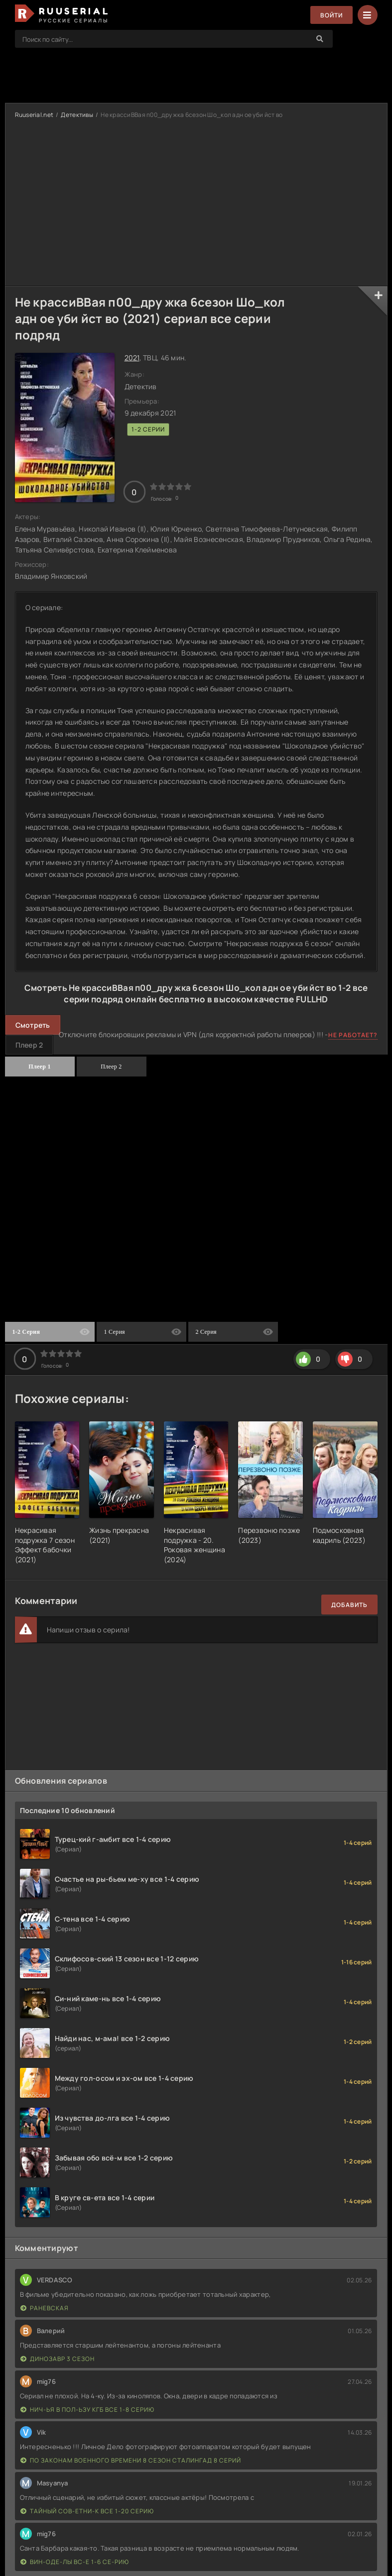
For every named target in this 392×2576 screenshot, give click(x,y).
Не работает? (353, 1035)
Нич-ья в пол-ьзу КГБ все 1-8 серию (87, 2409)
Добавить (349, 1605)
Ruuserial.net (34, 114)
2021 (132, 357)
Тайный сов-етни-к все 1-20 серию (87, 2511)
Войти (331, 15)
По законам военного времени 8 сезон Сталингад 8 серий (130, 2460)
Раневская (44, 2308)
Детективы (77, 114)
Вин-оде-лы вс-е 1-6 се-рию (74, 2562)
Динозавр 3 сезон (57, 2359)
